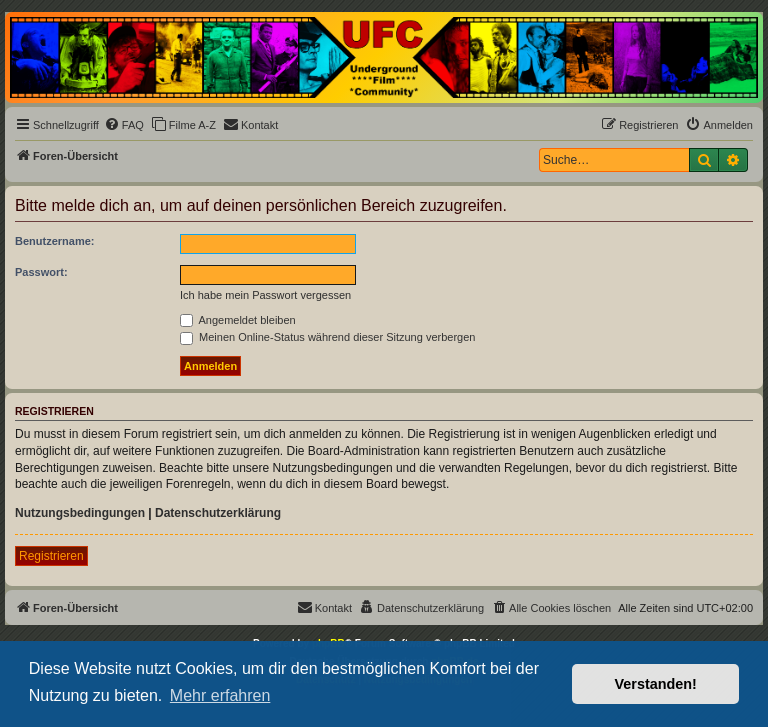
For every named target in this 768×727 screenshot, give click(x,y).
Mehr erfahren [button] (220, 695)
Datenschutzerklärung (218, 513)
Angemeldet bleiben (238, 320)
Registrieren (51, 556)
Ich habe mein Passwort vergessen (265, 295)
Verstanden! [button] (656, 684)
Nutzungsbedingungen (80, 513)
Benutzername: (54, 241)
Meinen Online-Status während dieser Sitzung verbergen (327, 337)
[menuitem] (124, 125)
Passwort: (41, 272)
